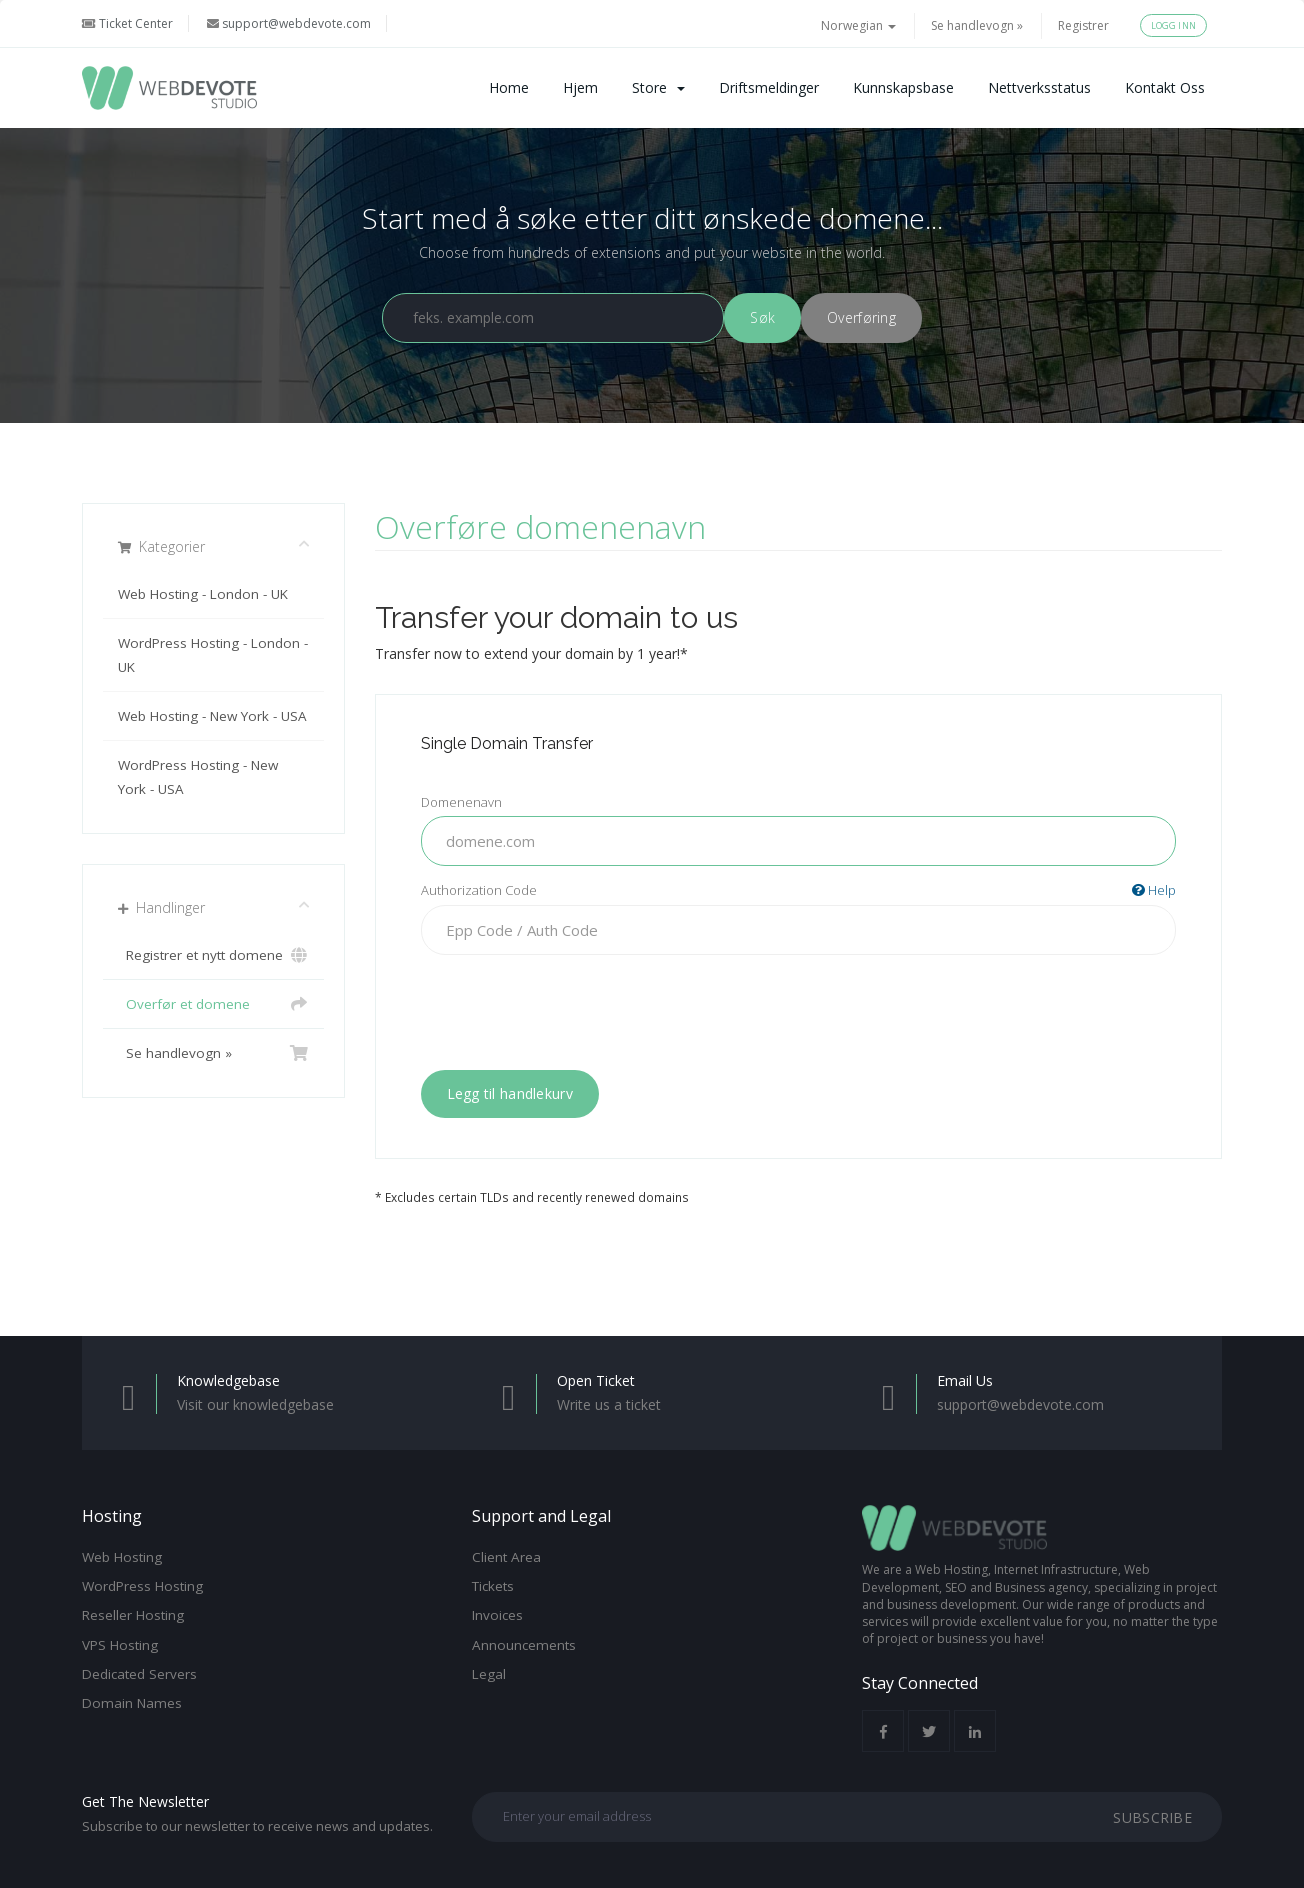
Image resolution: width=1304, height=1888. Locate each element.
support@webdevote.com (289, 23)
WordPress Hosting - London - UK (213, 655)
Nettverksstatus (1039, 87)
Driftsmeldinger (769, 87)
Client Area (506, 1557)
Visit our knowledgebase (255, 1404)
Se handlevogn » (977, 25)
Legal (489, 1674)
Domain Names (132, 1703)
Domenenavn (461, 802)
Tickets (493, 1586)
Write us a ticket (609, 1404)
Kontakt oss (1165, 87)
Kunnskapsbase (903, 87)
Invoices (497, 1615)
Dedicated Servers (139, 1674)
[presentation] (798, 1009)
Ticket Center (127, 23)
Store (658, 87)
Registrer (1083, 25)
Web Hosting (122, 1557)
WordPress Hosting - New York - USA (198, 777)
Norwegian (858, 25)
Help (1154, 890)
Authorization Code (799, 890)
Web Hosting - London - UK (203, 594)
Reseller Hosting (133, 1615)
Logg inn (1173, 25)
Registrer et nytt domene (213, 955)
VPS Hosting (120, 1645)
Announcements (524, 1645)
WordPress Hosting (142, 1586)
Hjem (580, 87)
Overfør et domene (213, 1004)
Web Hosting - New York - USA (212, 716)
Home (509, 87)
